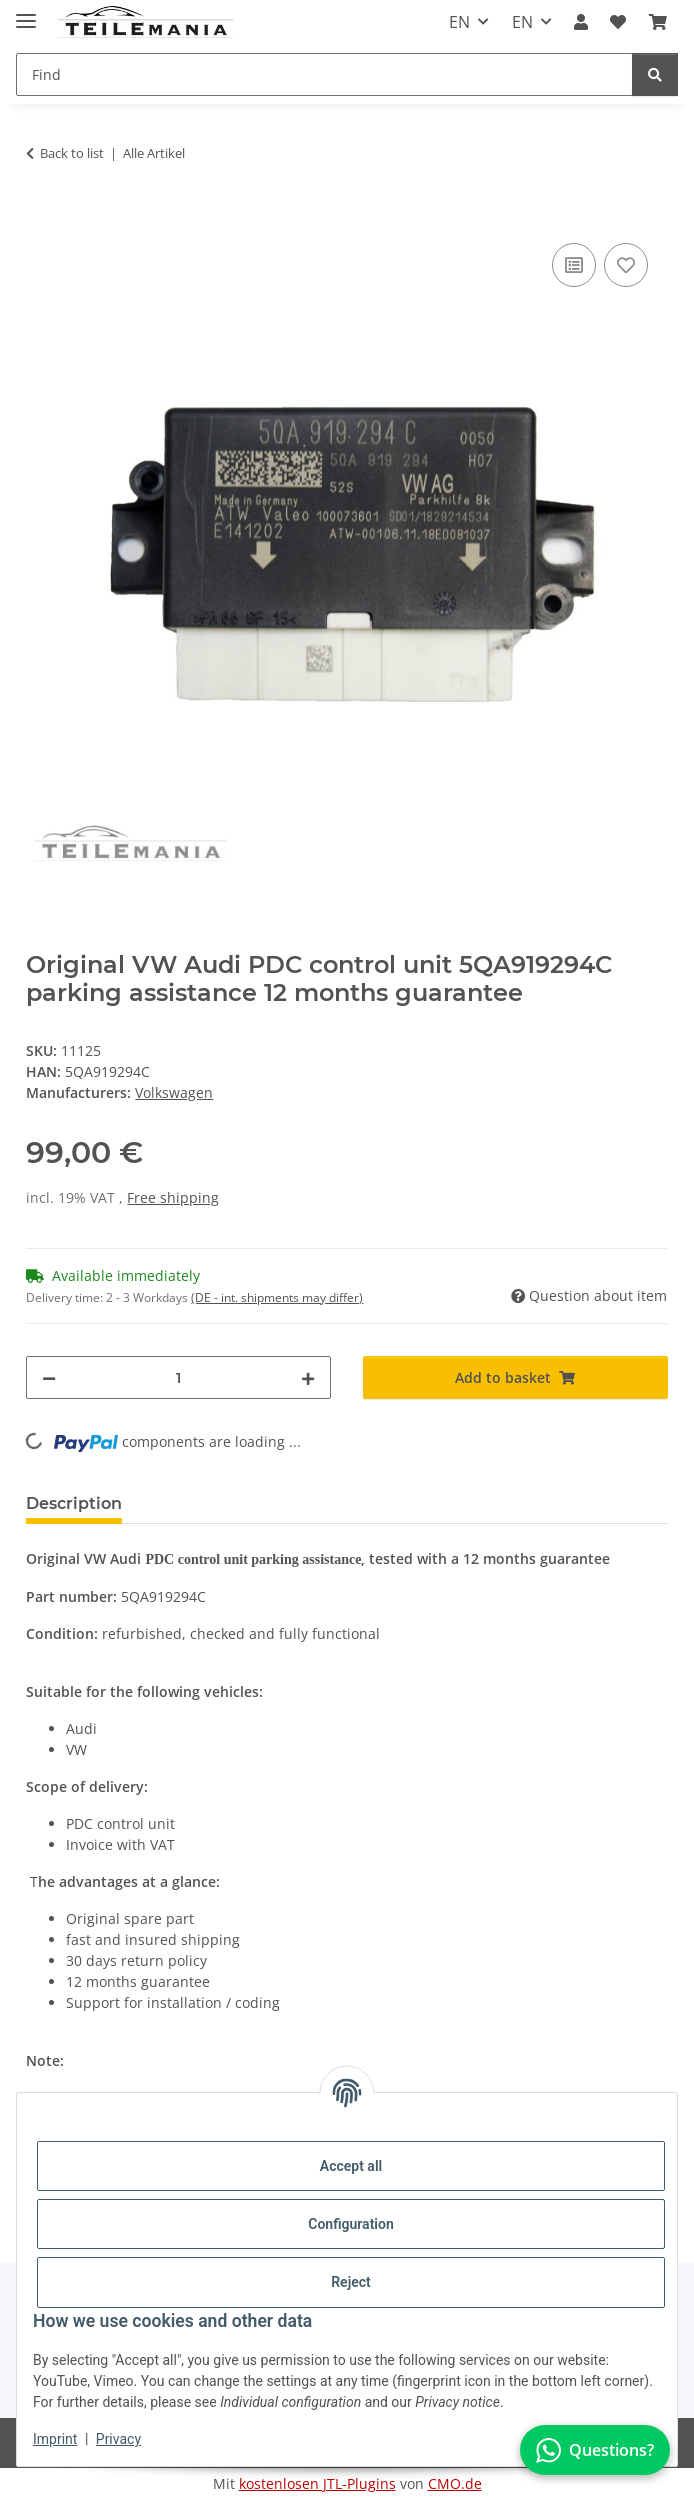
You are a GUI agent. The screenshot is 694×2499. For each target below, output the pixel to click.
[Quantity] (178, 1377)
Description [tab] (74, 1503)
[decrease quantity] (49, 1377)
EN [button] (459, 22)
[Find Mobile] (324, 74)
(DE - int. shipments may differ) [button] (277, 1297)
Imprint (55, 2439)
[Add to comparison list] (574, 265)
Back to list (72, 153)
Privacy (118, 2439)
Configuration (350, 2224)
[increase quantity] (308, 1377)
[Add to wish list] (626, 265)
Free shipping (173, 1197)
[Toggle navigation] (26, 12)
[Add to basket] (42, 216)
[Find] (655, 74)
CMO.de (455, 2483)
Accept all (351, 2166)
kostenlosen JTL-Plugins (317, 2483)
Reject (351, 2282)
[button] (581, 22)
